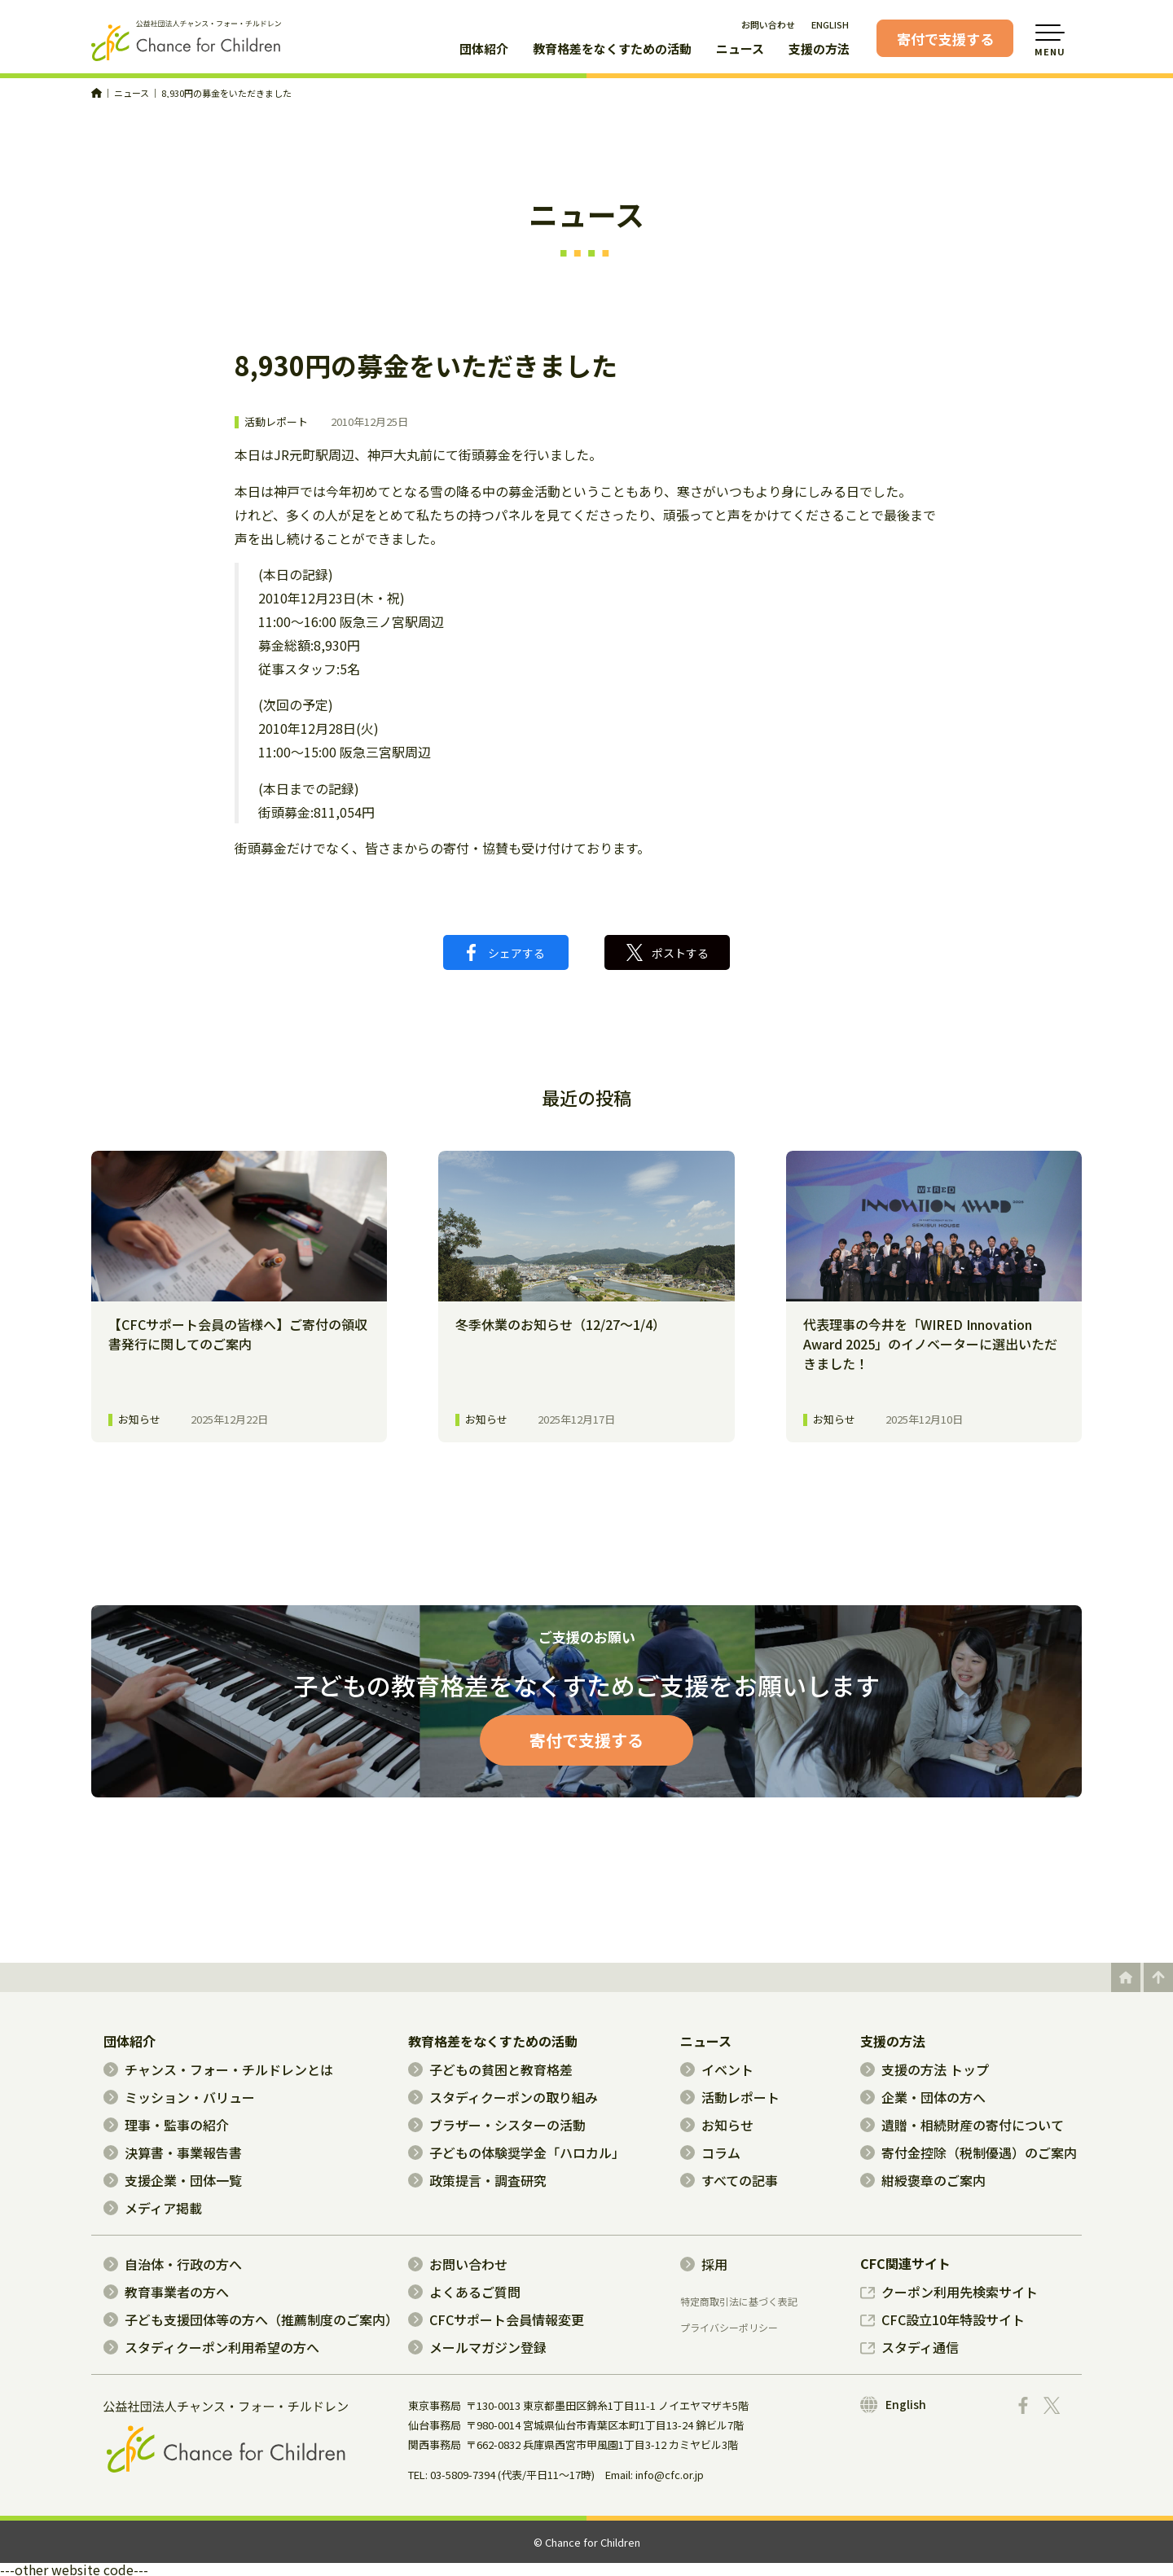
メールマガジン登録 (477, 2347)
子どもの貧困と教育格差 (490, 2069)
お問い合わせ (768, 24)
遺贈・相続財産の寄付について (962, 2124)
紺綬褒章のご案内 (923, 2180)
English (893, 2404)
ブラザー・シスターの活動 (497, 2124)
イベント (716, 2069)
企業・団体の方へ (923, 2097)
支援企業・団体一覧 (172, 2180)
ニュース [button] (740, 49)
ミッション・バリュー (179, 2097)
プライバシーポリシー (729, 2327)
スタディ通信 (909, 2347)
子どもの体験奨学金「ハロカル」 (516, 2152)
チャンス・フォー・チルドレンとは (218, 2069)
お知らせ (716, 2124)
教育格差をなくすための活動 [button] (612, 49)
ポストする (667, 952)
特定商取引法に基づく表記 (738, 2301)
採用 (703, 2264)
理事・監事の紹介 (166, 2124)
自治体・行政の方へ (172, 2264)
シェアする (506, 952)
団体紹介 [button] (483, 49)
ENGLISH (830, 24)
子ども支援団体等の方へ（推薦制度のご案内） (250, 2319)
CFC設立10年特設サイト (942, 2319)
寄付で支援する (945, 39)
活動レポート (276, 422)
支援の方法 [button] (819, 49)
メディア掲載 (152, 2208)
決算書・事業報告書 (172, 2152)
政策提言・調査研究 (477, 2180)
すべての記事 (729, 2180)
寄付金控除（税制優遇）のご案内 (968, 2152)
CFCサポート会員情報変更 (496, 2319)
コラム (710, 2152)
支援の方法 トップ (924, 2069)
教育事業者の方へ (166, 2291)
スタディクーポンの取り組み (503, 2097)
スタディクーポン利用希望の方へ (211, 2347)
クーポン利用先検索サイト (949, 2291)
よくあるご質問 (464, 2291)
